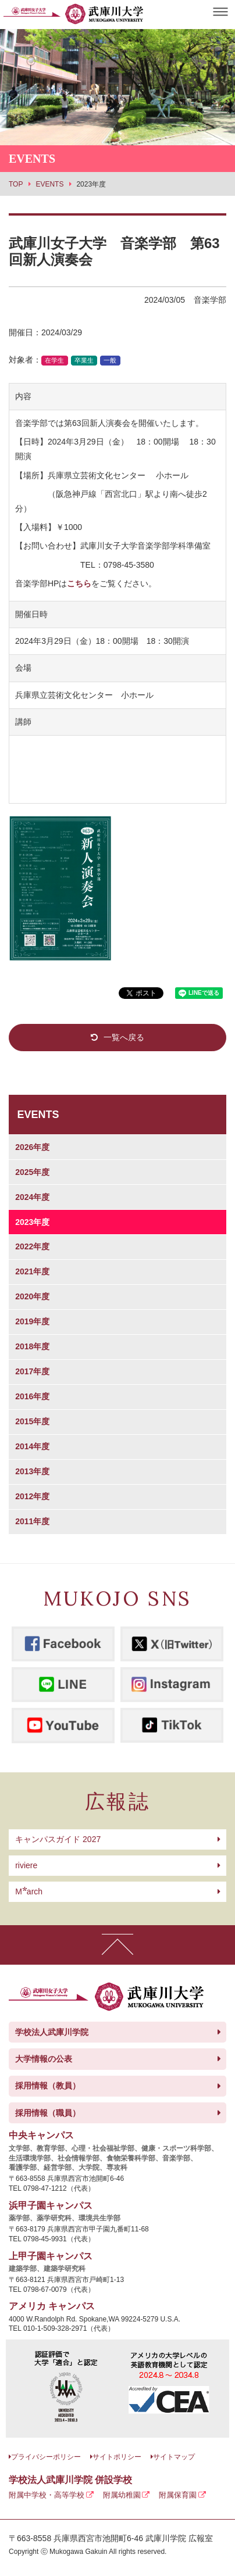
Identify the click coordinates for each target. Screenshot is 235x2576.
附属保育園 (178, 2495)
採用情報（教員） (47, 2085)
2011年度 (32, 1521)
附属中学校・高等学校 (46, 2495)
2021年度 (32, 1271)
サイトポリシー (116, 2457)
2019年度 (32, 1321)
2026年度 (32, 1147)
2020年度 (32, 1296)
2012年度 (32, 1496)
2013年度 (32, 1471)
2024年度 (32, 1197)
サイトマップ (174, 2457)
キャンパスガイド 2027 (58, 1839)
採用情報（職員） (47, 2113)
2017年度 (32, 1371)
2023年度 (32, 1222)
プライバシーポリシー (46, 2457)
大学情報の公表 (43, 2058)
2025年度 (32, 1172)
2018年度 (32, 1346)
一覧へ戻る (124, 1037)
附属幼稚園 (122, 2495)
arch (28, 1891)
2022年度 (32, 1246)
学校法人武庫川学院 (51, 2032)
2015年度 (32, 1421)
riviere (26, 1865)
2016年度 (32, 1396)
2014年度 (32, 1446)
